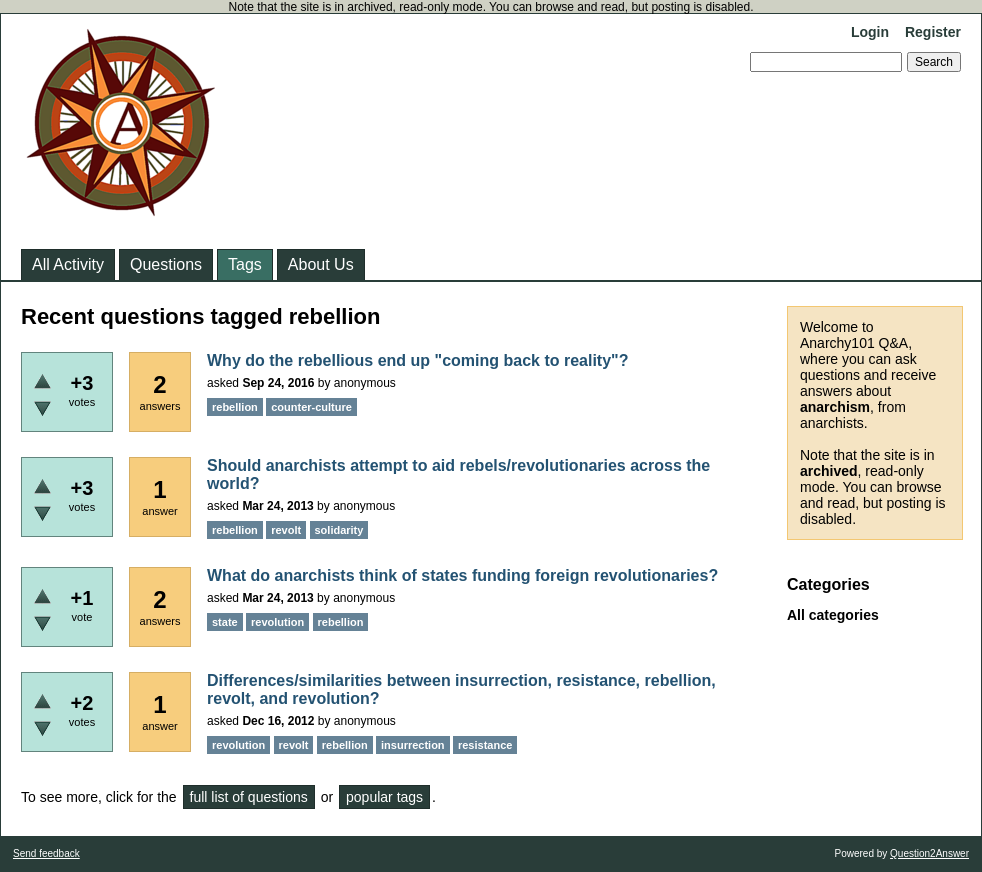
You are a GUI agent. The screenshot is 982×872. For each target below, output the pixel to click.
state (225, 622)
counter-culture (311, 407)
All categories (833, 615)
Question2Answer (929, 853)
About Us (321, 264)
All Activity (68, 264)
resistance (485, 745)
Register (933, 32)
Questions (166, 264)
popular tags (384, 797)
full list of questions (249, 797)
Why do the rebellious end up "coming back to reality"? (417, 360)
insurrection (413, 745)
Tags (245, 264)
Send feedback (46, 853)
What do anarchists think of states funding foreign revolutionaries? (462, 575)
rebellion (235, 407)
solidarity (339, 530)
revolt (286, 530)
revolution (277, 622)
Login (870, 32)
